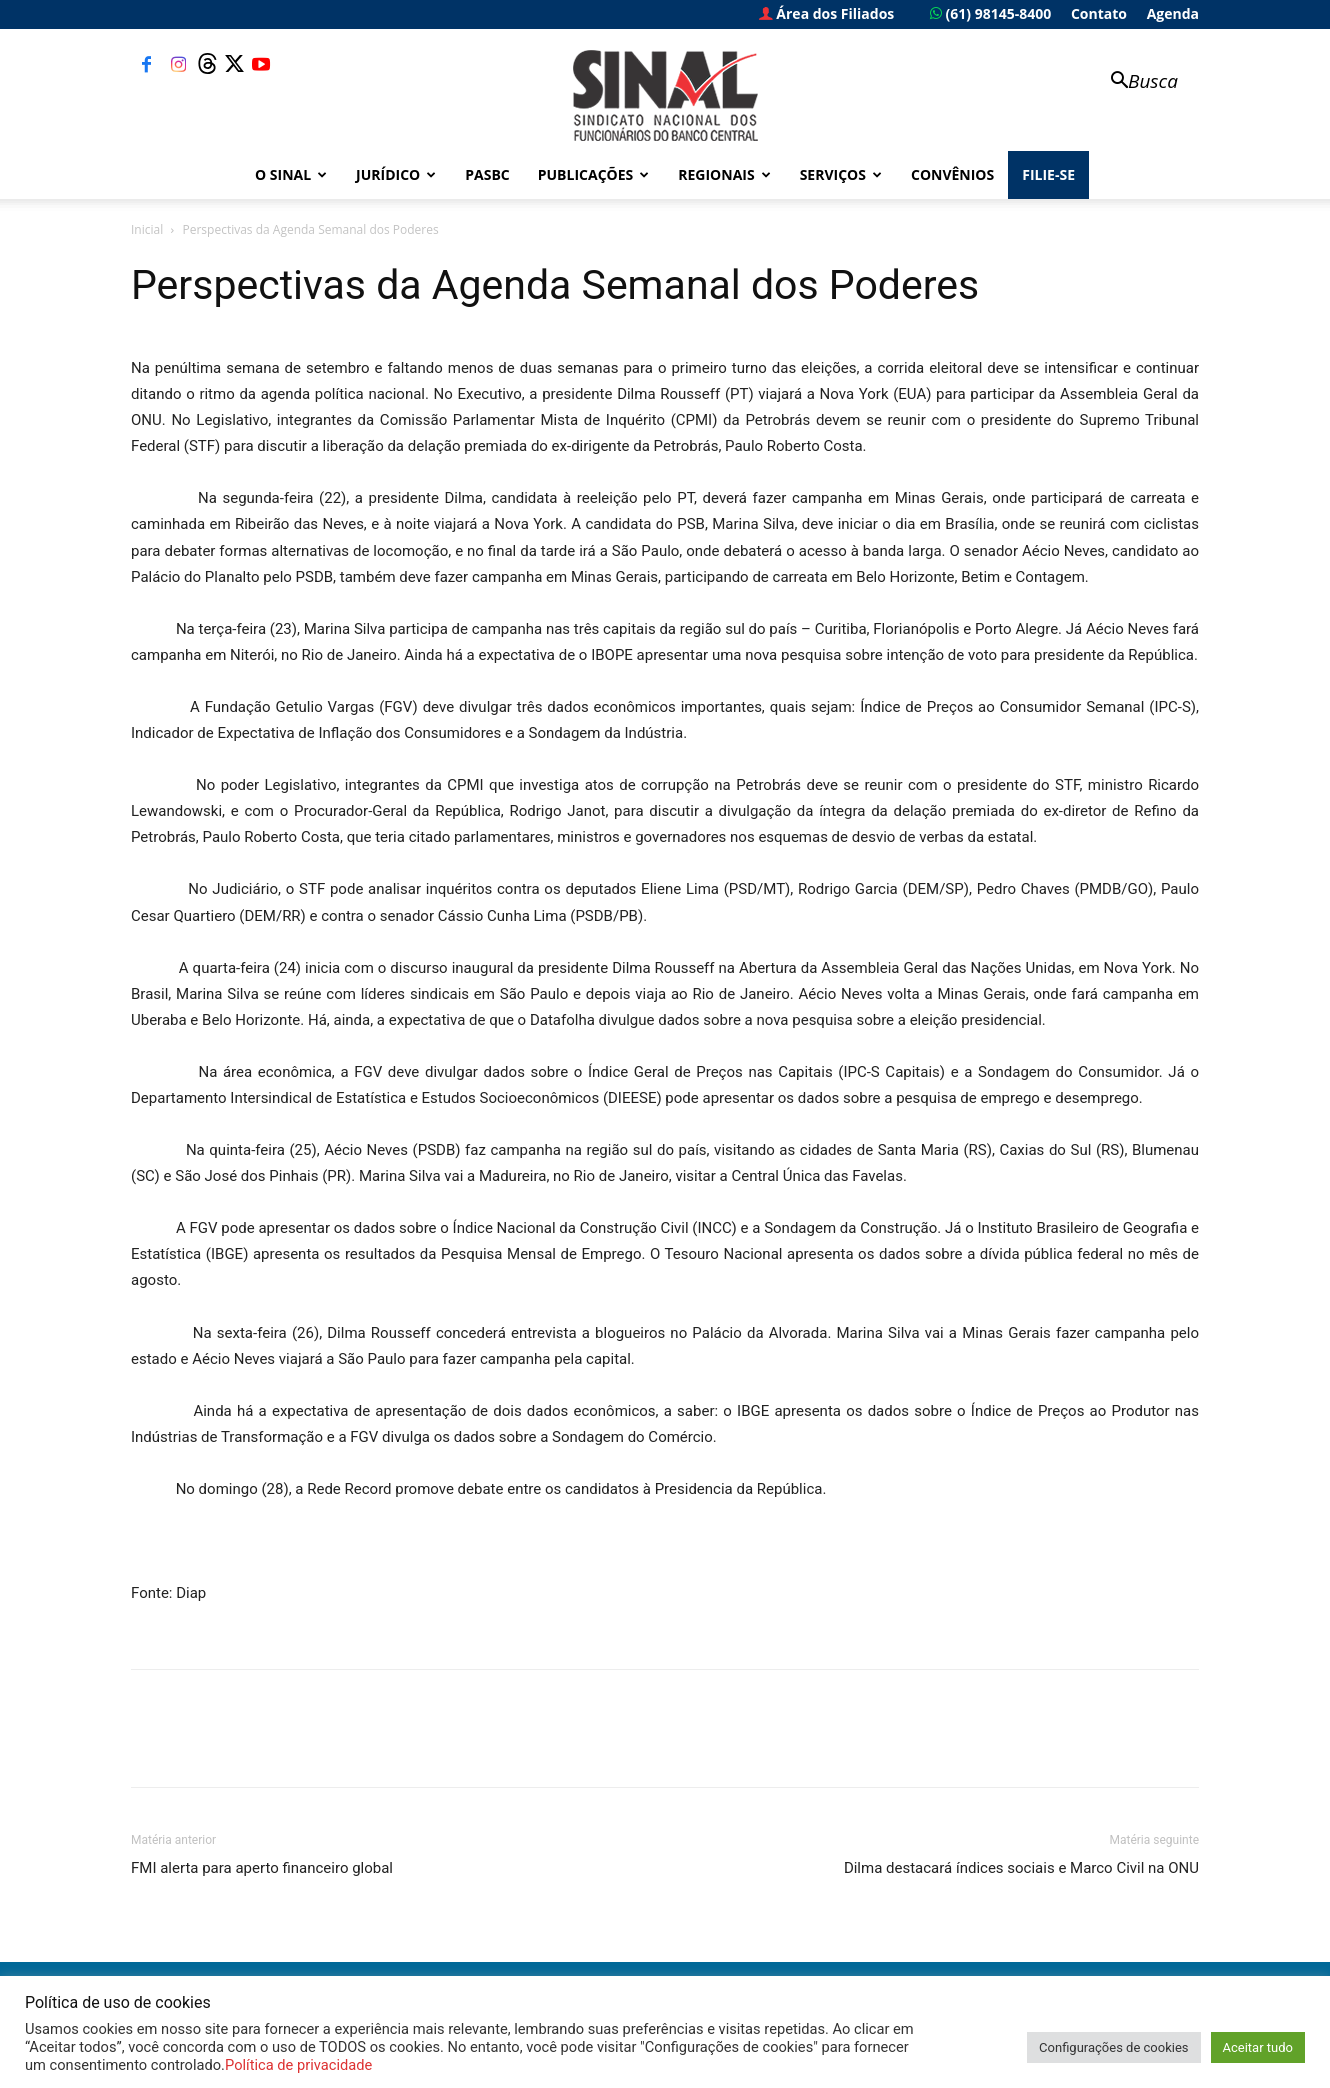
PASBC (487, 174)
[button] (1135, 82)
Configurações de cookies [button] (1113, 2047)
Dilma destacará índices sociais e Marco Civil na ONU (1021, 1868)
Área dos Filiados (827, 13)
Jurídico (396, 174)
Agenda (1173, 13)
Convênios (952, 174)
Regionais (724, 174)
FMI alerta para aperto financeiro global (262, 1868)
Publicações (594, 174)
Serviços (841, 174)
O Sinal (291, 174)
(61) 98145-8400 (990, 13)
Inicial (147, 229)
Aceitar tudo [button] (1258, 2047)
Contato (1099, 13)
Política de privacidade (298, 2065)
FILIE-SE (1048, 174)
